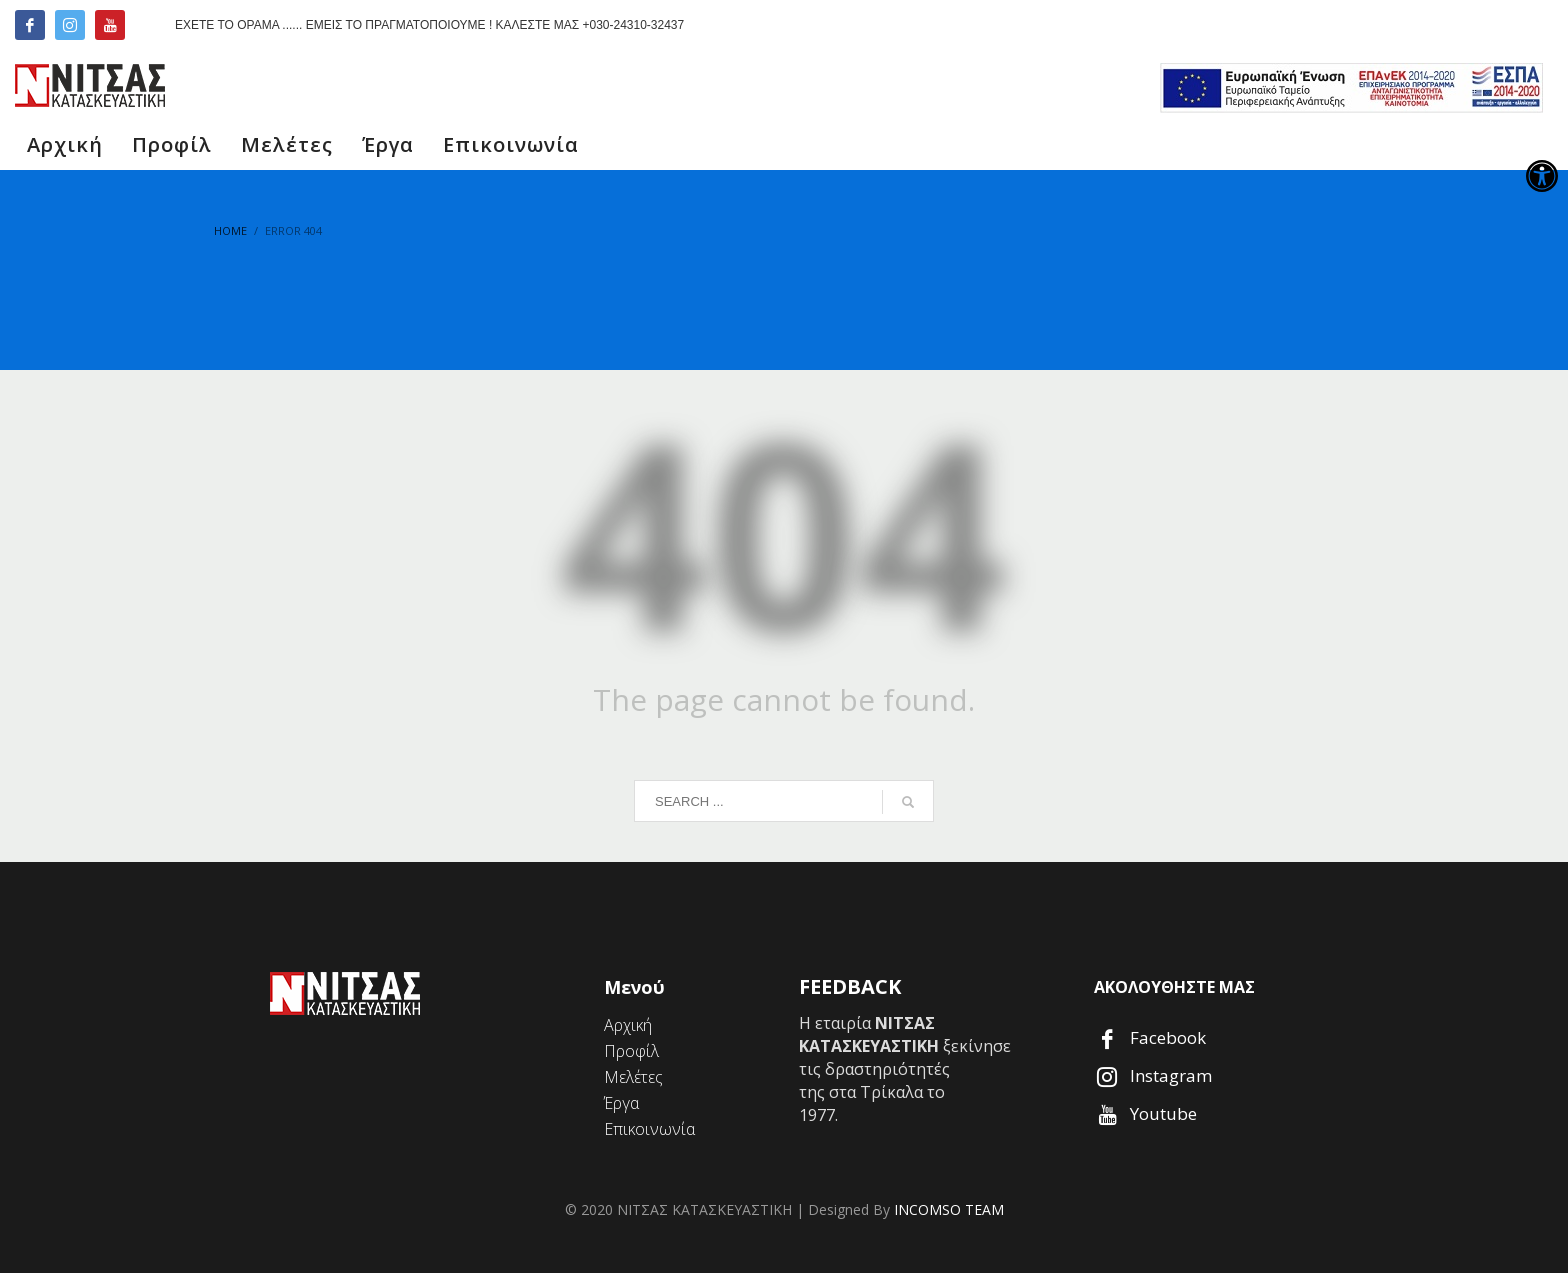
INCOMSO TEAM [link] (949, 1209)
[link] (1542, 176)
